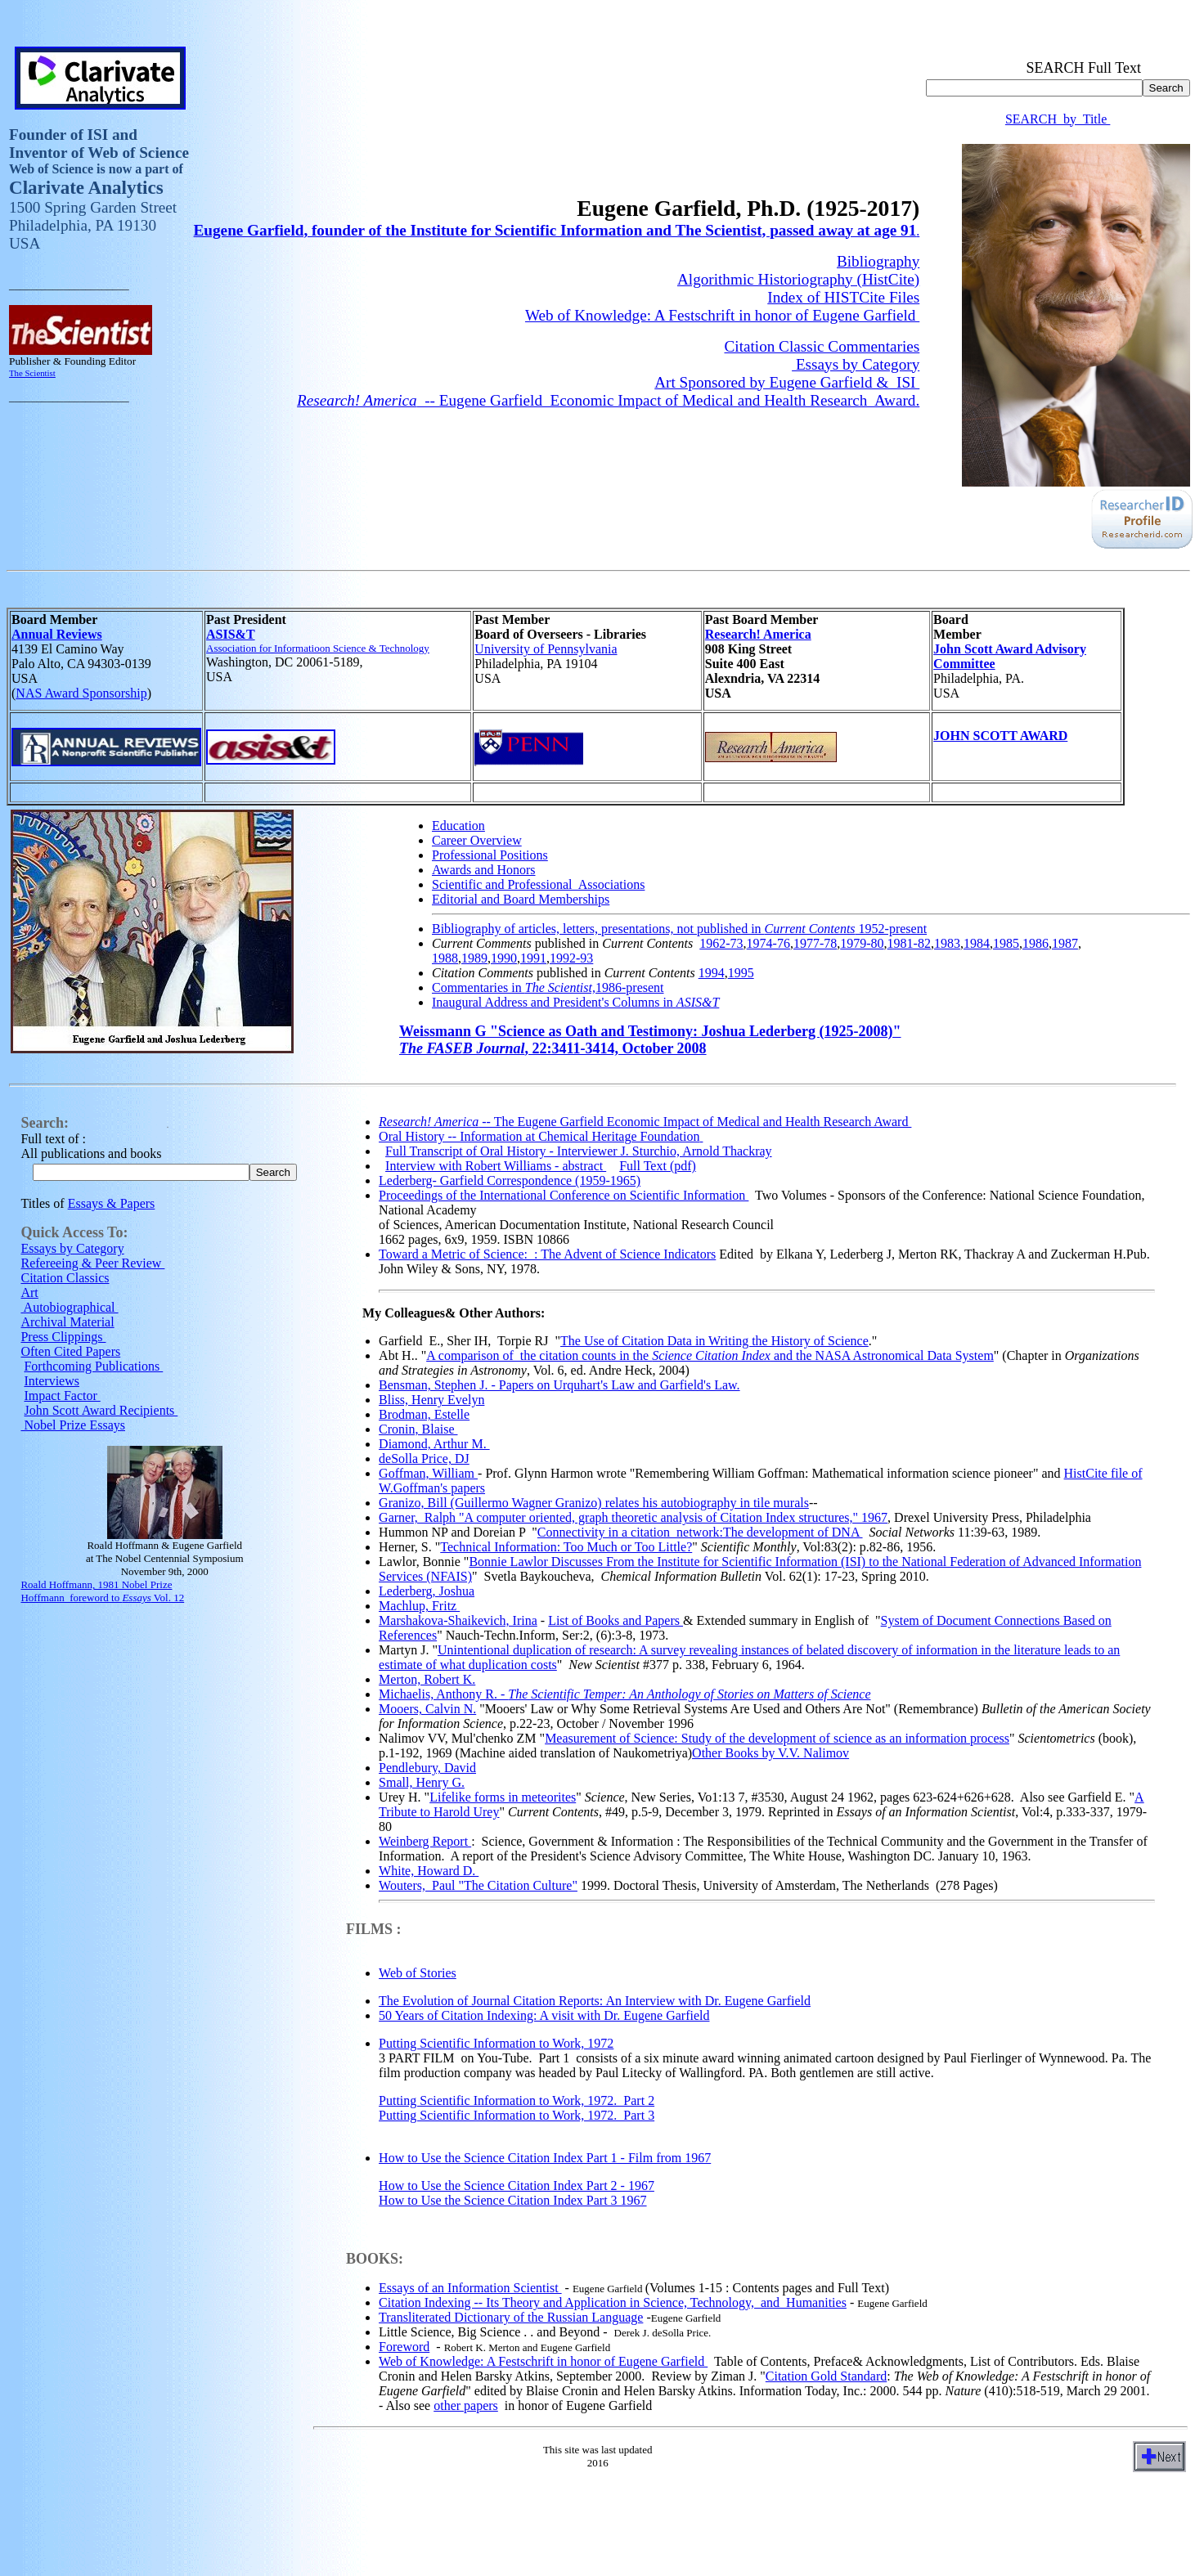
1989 (474, 960)
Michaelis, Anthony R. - (624, 1696)
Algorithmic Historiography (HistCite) (798, 281)
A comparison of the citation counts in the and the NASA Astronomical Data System (710, 1358)
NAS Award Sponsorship (81, 695)
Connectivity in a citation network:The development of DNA (700, 1535)
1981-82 (909, 946)
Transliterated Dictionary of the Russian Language (511, 2320)
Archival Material (67, 1324)
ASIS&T (230, 637)
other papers (466, 2408)
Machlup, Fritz (419, 1608)
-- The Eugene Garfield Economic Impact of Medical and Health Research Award (645, 1124)
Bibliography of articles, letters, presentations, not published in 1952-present (679, 931)
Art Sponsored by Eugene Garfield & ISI (786, 384)
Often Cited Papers (70, 1354)
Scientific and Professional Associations (538, 887)
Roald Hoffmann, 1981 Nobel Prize (96, 1587)
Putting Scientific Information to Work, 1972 (496, 2046)
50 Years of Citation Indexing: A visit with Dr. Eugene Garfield (544, 2018)
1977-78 (815, 946)
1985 (1006, 946)
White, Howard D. (428, 1873)
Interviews (51, 1383)
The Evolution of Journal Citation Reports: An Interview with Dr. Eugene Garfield (595, 2003)
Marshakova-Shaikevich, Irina (458, 1623)
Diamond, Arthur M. (434, 1446)
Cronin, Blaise (418, 1431)
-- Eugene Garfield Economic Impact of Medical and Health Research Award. (608, 402)
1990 (504, 960)
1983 (947, 946)
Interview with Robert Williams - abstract (495, 1168)
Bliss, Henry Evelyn (431, 1402)
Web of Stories (417, 1975)
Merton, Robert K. (427, 1682)
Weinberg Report (425, 1844)
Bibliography (878, 263)
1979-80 (861, 946)
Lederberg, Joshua (426, 1593)
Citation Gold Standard (826, 2378)
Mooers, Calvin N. (427, 1711)
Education (458, 828)
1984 (977, 946)
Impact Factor (62, 1398)
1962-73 (721, 946)
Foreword (404, 2349)
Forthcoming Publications (93, 1369)
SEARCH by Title (1057, 121)
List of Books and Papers (615, 1623)
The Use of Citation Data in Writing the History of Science (714, 1343)
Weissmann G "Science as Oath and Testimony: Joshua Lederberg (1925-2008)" (650, 1033)
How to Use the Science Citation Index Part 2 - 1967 (516, 2188)
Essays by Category (855, 366)
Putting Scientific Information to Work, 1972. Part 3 (516, 2118)
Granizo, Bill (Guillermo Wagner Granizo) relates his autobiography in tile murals (594, 1505)
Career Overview (477, 843)
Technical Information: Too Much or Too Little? (566, 1549)
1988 (445, 960)
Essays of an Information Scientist (470, 2290)
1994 (712, 975)
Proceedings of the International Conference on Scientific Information (563, 1198)
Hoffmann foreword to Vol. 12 (102, 1600)
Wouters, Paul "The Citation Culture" (478, 1888)
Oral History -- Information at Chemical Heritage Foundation (539, 1139)
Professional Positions (490, 857)
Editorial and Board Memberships (520, 902)
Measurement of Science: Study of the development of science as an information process (777, 1741)
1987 (1065, 946)
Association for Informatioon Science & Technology (317, 650)
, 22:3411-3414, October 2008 (553, 1051)
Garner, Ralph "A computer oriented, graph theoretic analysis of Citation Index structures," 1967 (633, 1520)
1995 (741, 975)
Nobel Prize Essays (72, 1427)
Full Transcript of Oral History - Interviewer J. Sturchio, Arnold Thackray (578, 1153)
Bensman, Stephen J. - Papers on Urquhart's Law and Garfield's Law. (559, 1387)
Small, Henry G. (422, 1785)
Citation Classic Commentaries (822, 348)
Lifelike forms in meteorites (502, 1799)
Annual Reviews (56, 637)
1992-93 (571, 960)
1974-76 (768, 946)
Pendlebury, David (427, 1770)
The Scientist (32, 375)
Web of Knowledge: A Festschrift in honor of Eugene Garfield (722, 317)
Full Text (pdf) (657, 1168)
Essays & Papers (111, 1206)
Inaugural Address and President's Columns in (575, 1005)
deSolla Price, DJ (424, 1461)
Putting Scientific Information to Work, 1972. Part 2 (516, 2103)
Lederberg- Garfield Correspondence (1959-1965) (509, 1183)
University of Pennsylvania (545, 651)
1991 (533, 960)
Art (29, 1295)
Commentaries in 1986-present (548, 990)
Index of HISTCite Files (843, 299)
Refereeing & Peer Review (92, 1265)
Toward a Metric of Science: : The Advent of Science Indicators (547, 1256)
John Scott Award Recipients (100, 1413)
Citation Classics (64, 1280)
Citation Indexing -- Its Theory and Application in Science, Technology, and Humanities (613, 2305)
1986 (1035, 946)
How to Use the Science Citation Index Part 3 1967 (513, 2203)
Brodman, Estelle (424, 1417)
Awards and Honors (484, 872)
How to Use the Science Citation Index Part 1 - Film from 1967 (545, 2160)
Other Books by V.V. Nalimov (770, 1755)
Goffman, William (428, 1476)
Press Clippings (63, 1339)
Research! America (758, 637)
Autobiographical (69, 1310)
